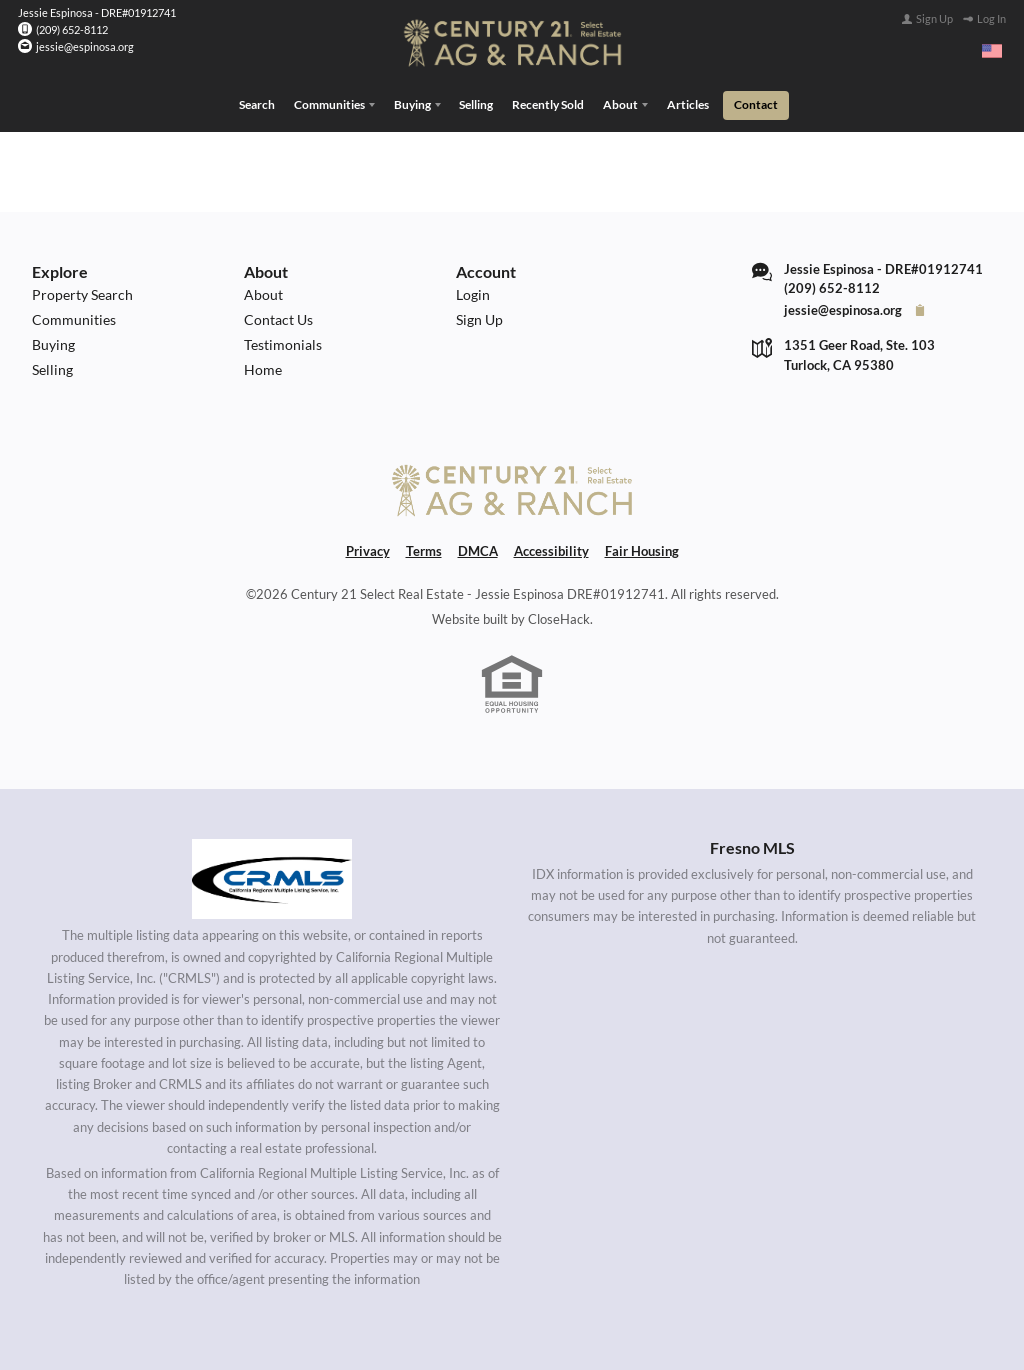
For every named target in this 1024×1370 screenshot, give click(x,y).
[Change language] (992, 51)
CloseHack (559, 619)
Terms (424, 551)
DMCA (478, 551)
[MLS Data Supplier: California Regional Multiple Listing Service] (272, 879)
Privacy (368, 551)
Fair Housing (642, 551)
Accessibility (551, 551)
